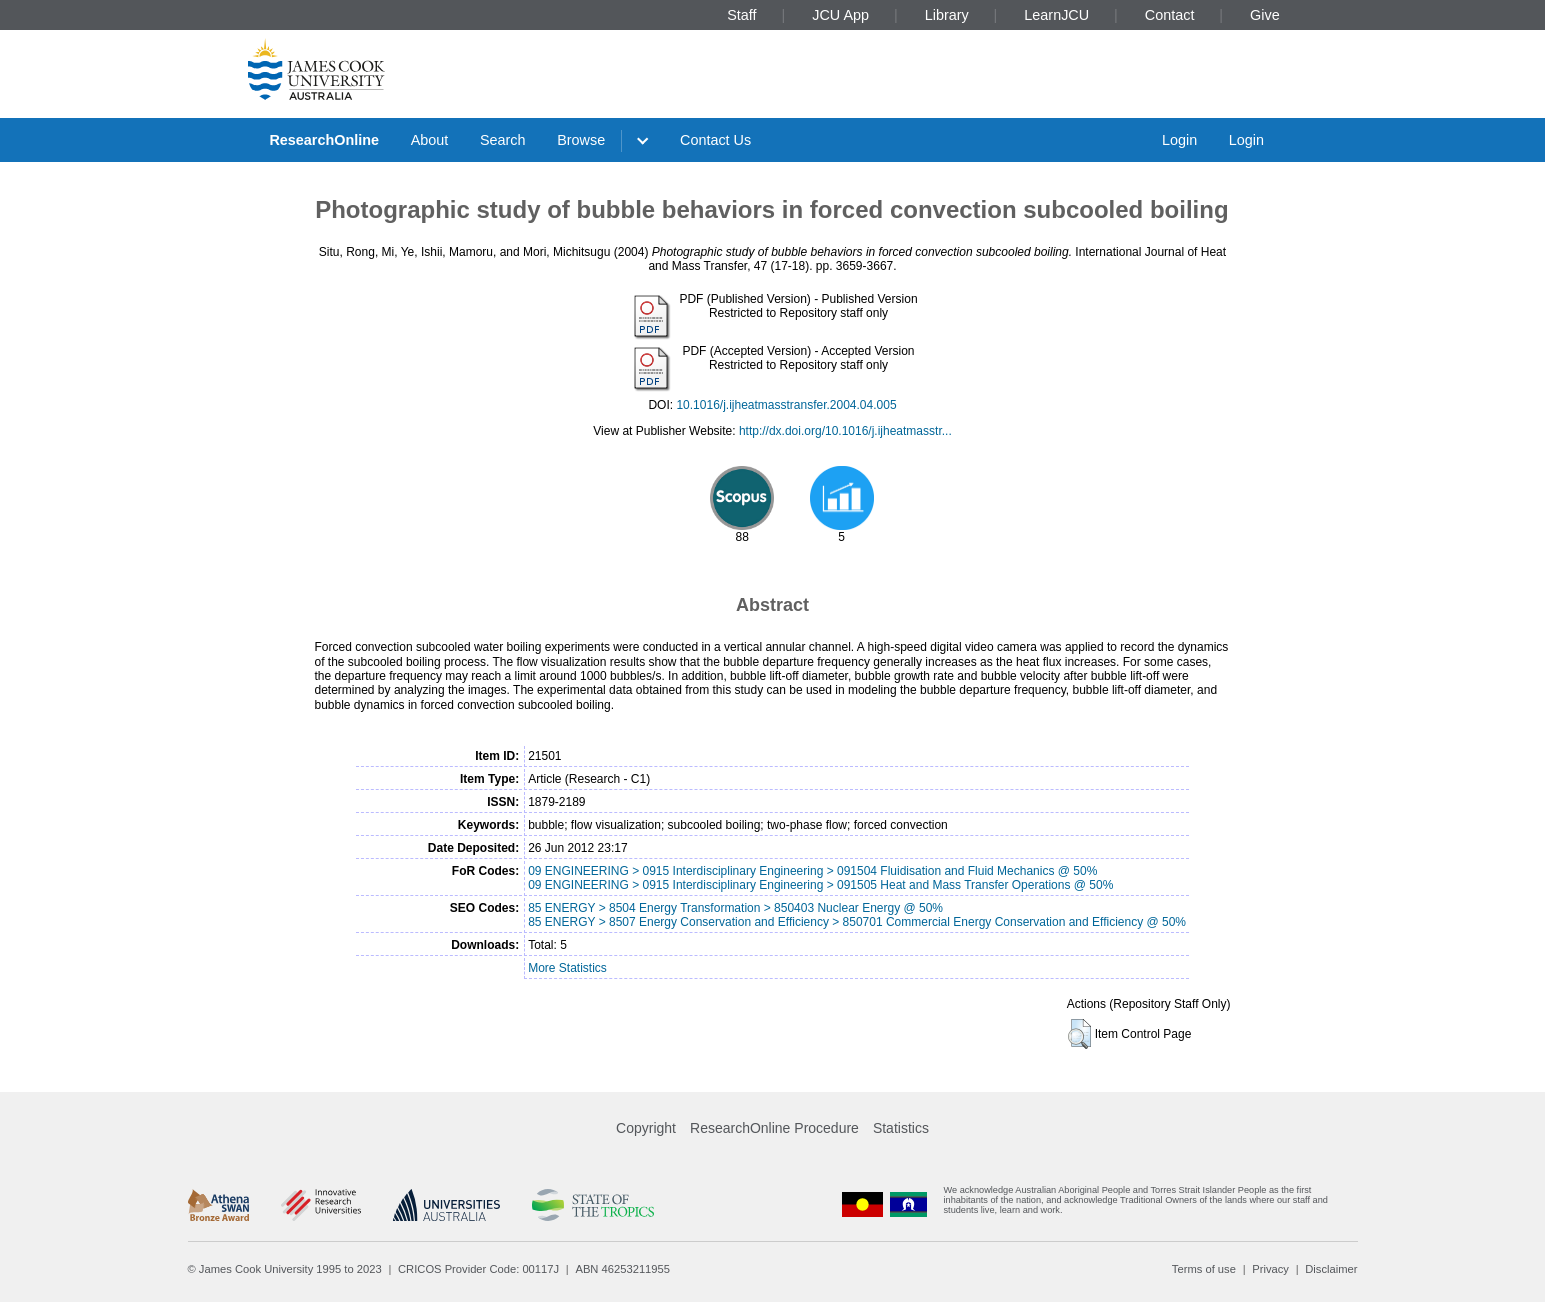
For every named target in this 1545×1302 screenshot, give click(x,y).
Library (947, 15)
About (430, 140)
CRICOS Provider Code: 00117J (478, 1269)
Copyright (646, 1128)
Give (1265, 15)
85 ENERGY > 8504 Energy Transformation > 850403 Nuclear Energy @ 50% (735, 908)
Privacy (1270, 1269)
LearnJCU (1056, 15)
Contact (1170, 15)
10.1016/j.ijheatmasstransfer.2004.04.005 (786, 405)
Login (1179, 140)
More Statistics (567, 968)
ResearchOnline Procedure (774, 1128)
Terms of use (1204, 1269)
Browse (581, 140)
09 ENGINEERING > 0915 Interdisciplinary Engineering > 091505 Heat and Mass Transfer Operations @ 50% (820, 885)
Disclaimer (1331, 1269)
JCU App (840, 15)
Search (503, 140)
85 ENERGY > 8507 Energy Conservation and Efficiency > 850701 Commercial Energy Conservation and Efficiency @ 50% (857, 922)
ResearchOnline (324, 140)
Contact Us (715, 140)
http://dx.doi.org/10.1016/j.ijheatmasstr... (845, 431)
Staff (741, 15)
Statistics (901, 1128)
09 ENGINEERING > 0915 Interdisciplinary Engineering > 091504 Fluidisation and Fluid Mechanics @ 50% (812, 871)
